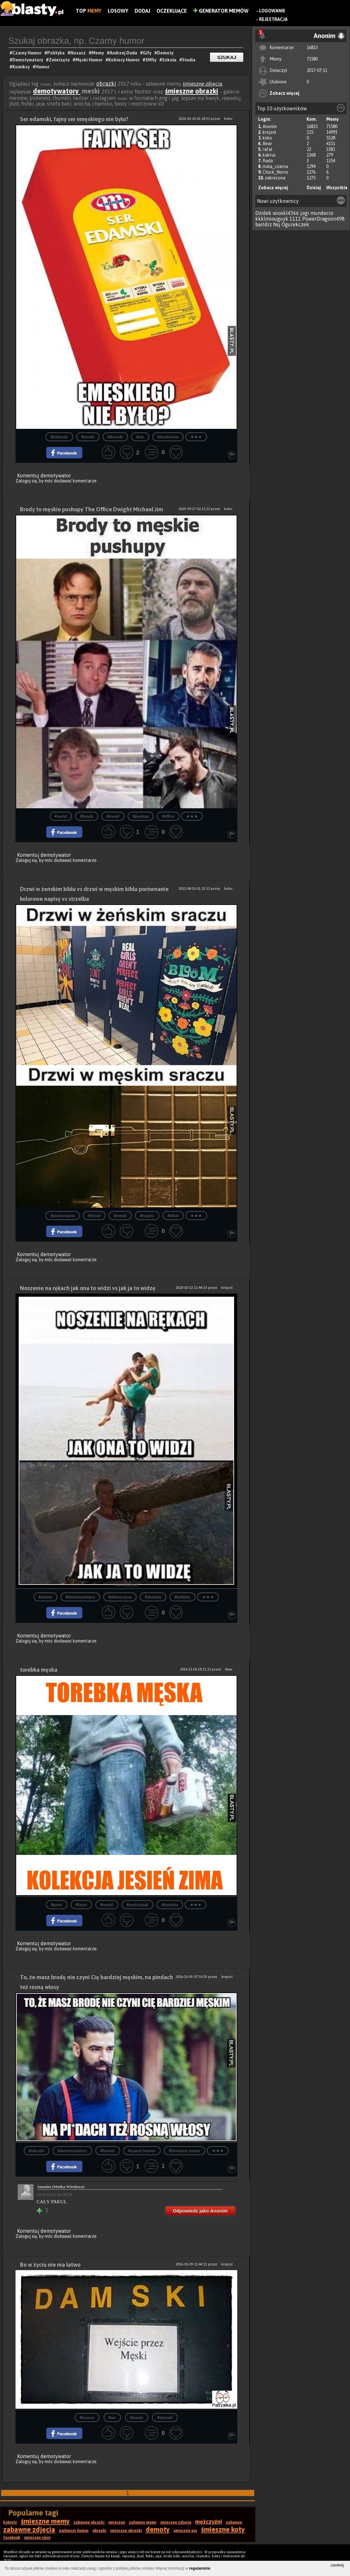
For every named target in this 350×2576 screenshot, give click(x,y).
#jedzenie (59, 437)
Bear (267, 143)
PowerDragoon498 (323, 219)
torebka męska (38, 1669)
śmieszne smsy (37, 2537)
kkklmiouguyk (271, 219)
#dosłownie (168, 437)
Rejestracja (273, 19)
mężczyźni (208, 2521)
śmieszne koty (223, 2529)
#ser (140, 437)
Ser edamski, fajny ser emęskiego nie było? (74, 119)
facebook (11, 2537)
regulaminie (199, 2568)
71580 (312, 58)
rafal (267, 149)
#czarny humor (142, 2150)
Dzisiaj (314, 187)
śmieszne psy (185, 2530)
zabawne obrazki (89, 2522)
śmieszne (116, 2522)
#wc (112, 2417)
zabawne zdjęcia (29, 2529)
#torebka (170, 1905)
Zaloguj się (26, 480)
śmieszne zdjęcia (202, 84)
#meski (87, 437)
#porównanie (62, 1215)
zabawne (234, 2522)
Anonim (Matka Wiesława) (61, 2186)
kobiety (10, 2522)
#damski (115, 437)
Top (88, 11)
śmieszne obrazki (191, 91)
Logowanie (272, 10)
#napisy (147, 1215)
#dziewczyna (119, 1597)
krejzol (269, 132)
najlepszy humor (74, 2530)
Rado (268, 160)
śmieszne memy (45, 2521)
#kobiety (182, 1597)
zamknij (337, 2565)
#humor (107, 2150)
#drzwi (94, 1215)
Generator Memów (221, 11)
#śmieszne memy (184, 2150)
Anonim (270, 126)
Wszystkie (336, 187)
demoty (158, 2529)
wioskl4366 (286, 213)
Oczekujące (171, 11)
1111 (295, 219)
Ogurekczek (295, 224)
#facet (81, 1905)
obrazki (106, 83)
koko (267, 137)
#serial (61, 816)
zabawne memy (142, 2522)
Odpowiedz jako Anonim (200, 2210)
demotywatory (56, 91)
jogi (304, 213)
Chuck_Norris (275, 172)
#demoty (153, 1597)
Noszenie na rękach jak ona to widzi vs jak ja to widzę (88, 1288)
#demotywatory (80, 1597)
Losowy (118, 11)
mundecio (321, 213)
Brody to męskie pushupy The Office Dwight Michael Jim (91, 509)
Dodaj (142, 11)
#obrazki (36, 2150)
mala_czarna (275, 166)
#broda (86, 816)
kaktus (269, 155)
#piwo (56, 1905)
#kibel (173, 1215)
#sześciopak (137, 1905)
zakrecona (275, 177)
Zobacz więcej (284, 93)
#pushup (141, 816)
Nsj (276, 224)
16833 (312, 47)
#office (168, 816)
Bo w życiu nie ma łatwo (50, 2264)
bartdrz (263, 224)
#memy (45, 1597)
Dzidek (263, 213)
